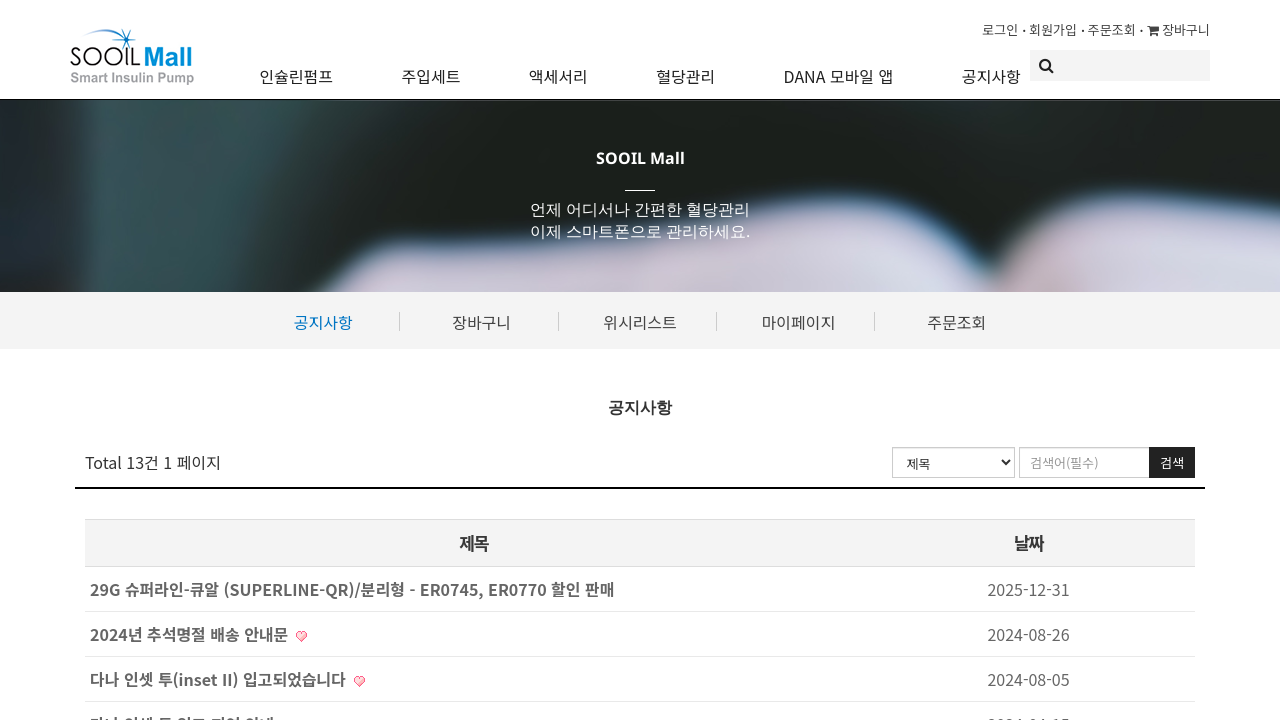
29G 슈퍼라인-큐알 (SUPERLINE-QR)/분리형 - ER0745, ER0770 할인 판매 (352, 589)
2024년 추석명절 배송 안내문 (198, 634)
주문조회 (1112, 29)
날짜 (1028, 542)
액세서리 (558, 65)
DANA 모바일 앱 (839, 65)
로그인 (1000, 29)
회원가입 (1053, 29)
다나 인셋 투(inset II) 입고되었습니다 (227, 679)
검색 (1172, 462)
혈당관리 (685, 65)
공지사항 (991, 65)
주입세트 (430, 65)
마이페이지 (799, 322)
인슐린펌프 (296, 65)
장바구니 (1178, 29)
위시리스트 (640, 322)
